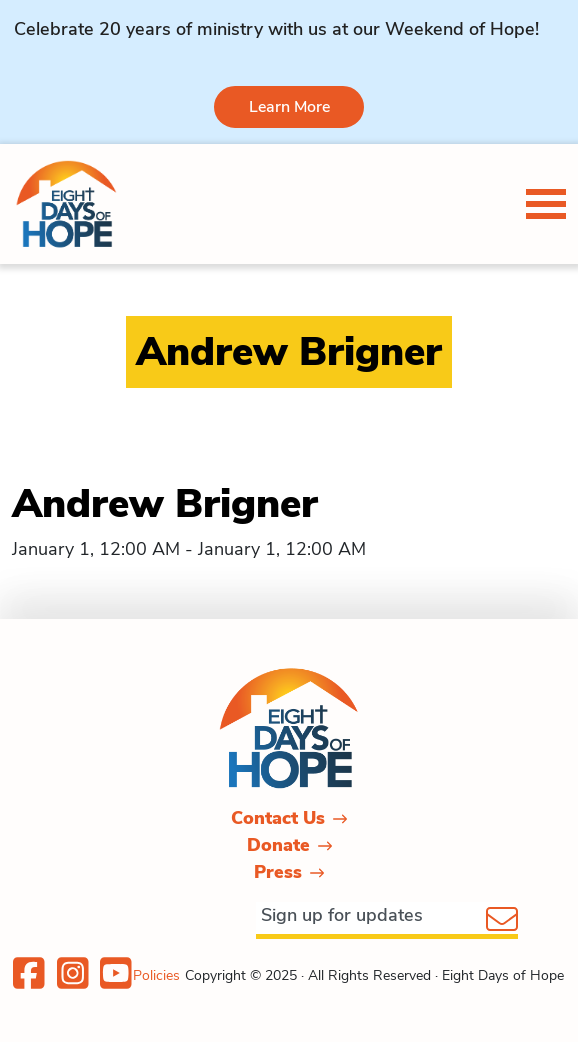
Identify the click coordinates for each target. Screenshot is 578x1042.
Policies (156, 975)
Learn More (289, 107)
